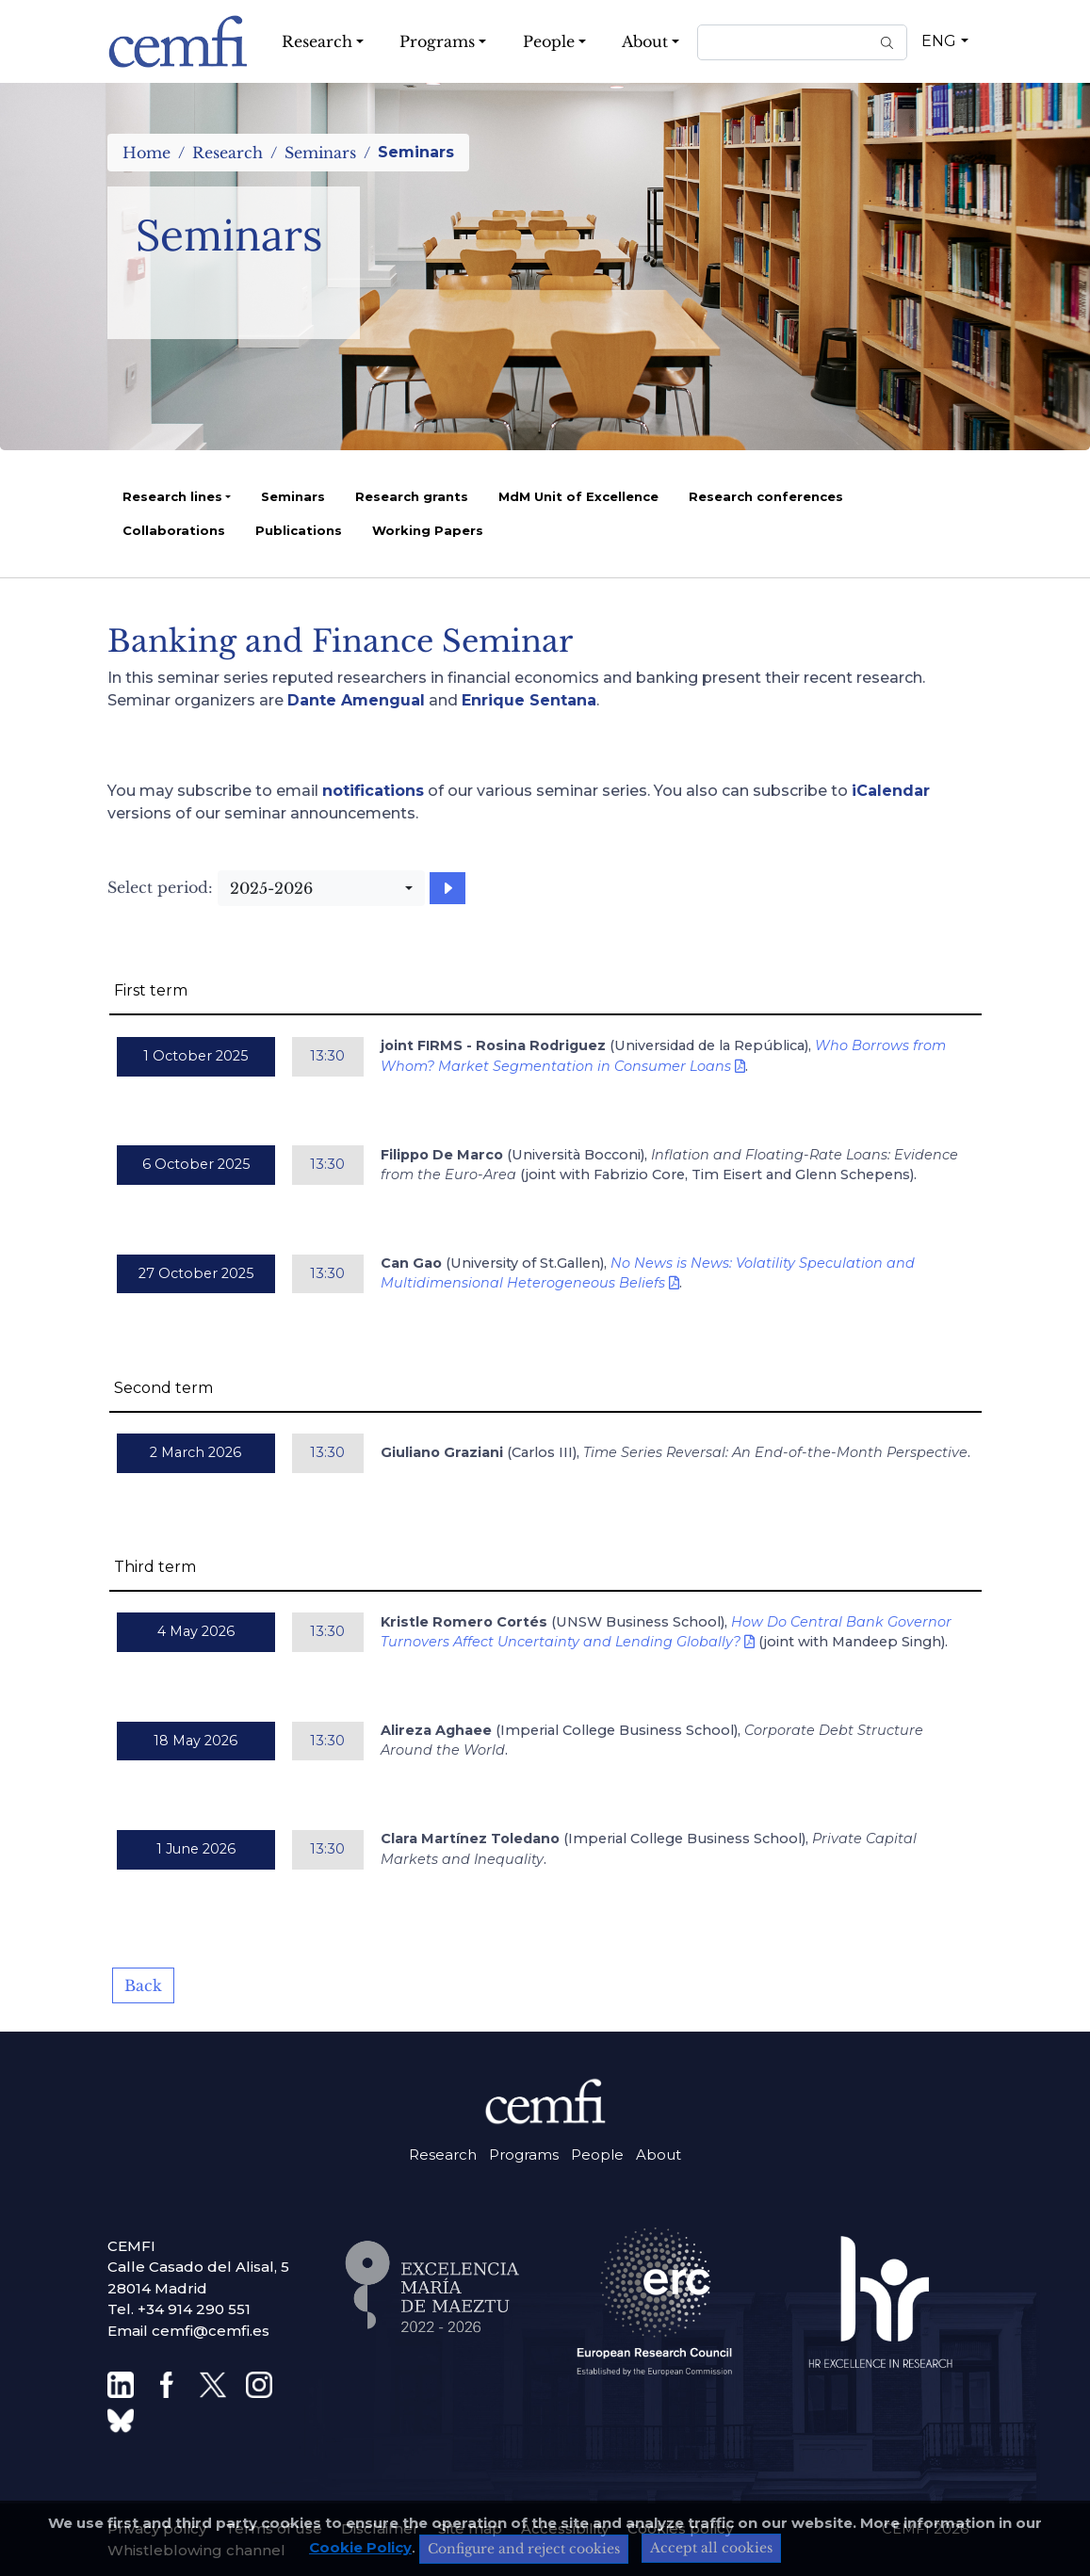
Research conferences (766, 496)
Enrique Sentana (529, 700)
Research (227, 152)
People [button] (549, 41)
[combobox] (321, 888)
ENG (938, 41)
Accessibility (565, 2528)
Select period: (160, 887)
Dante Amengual (356, 700)
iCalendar (891, 791)
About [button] (645, 41)
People (597, 2154)
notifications (373, 791)
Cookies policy (680, 2528)
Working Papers (427, 530)
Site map (470, 2528)
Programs (524, 2154)
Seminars (320, 152)
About (658, 2154)
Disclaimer (380, 2528)
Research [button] (317, 41)
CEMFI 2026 (925, 2528)
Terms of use (273, 2528)
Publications (298, 530)
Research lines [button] (172, 496)
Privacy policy (156, 2528)
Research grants (411, 496)
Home (146, 152)
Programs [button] (437, 41)
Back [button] (143, 1985)
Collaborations (173, 530)
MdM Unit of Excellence (578, 496)
